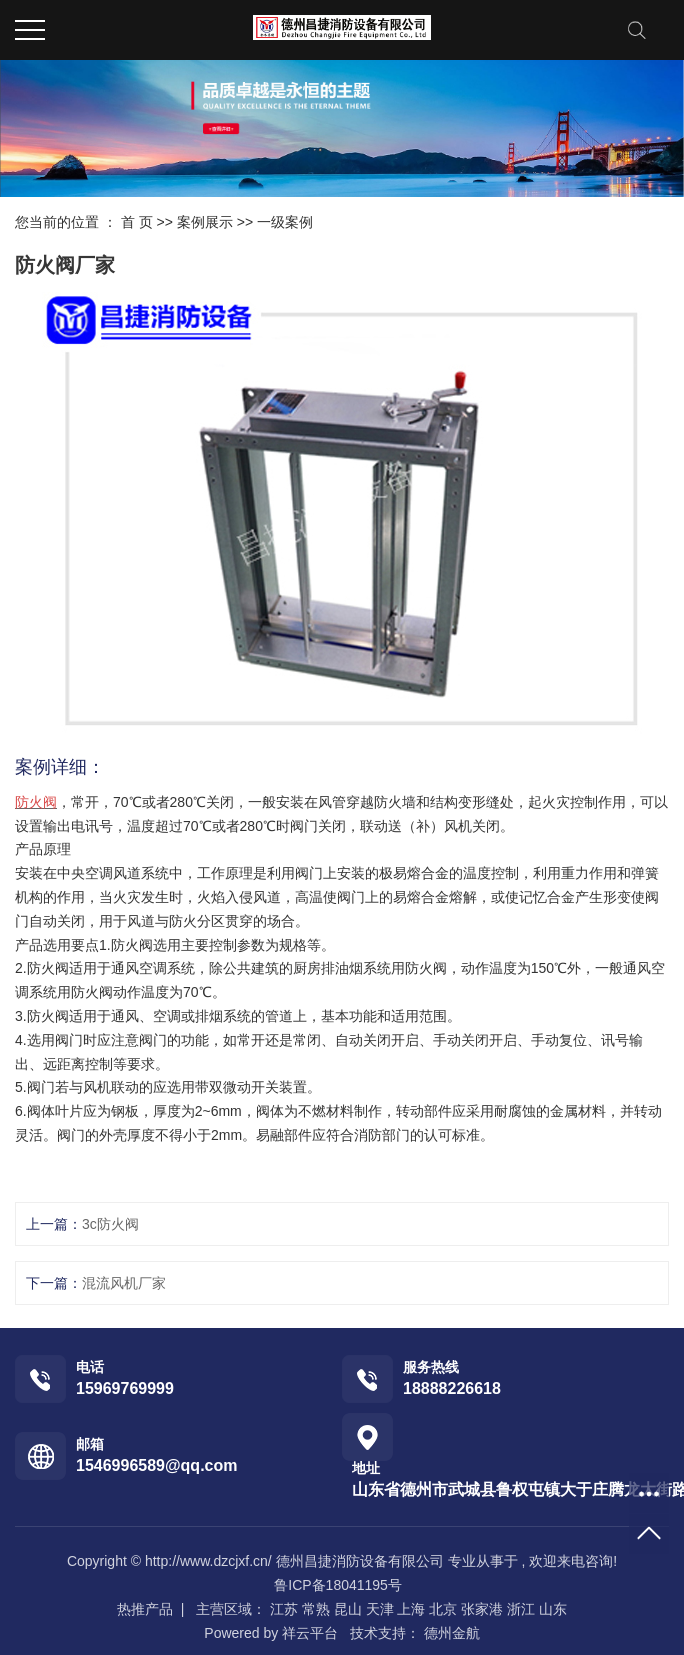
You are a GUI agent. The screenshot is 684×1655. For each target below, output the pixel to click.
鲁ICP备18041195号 (338, 1585)
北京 (443, 1609)
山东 (553, 1609)
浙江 (521, 1609)
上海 (411, 1609)
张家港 (482, 1609)
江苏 (284, 1609)
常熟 (316, 1609)
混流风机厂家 (124, 1283)
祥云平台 (310, 1633)
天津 (380, 1609)
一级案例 (285, 222)
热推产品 (145, 1609)
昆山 (348, 1609)
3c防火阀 (110, 1224)
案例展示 (205, 222)
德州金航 (450, 1633)
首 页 (137, 222)
